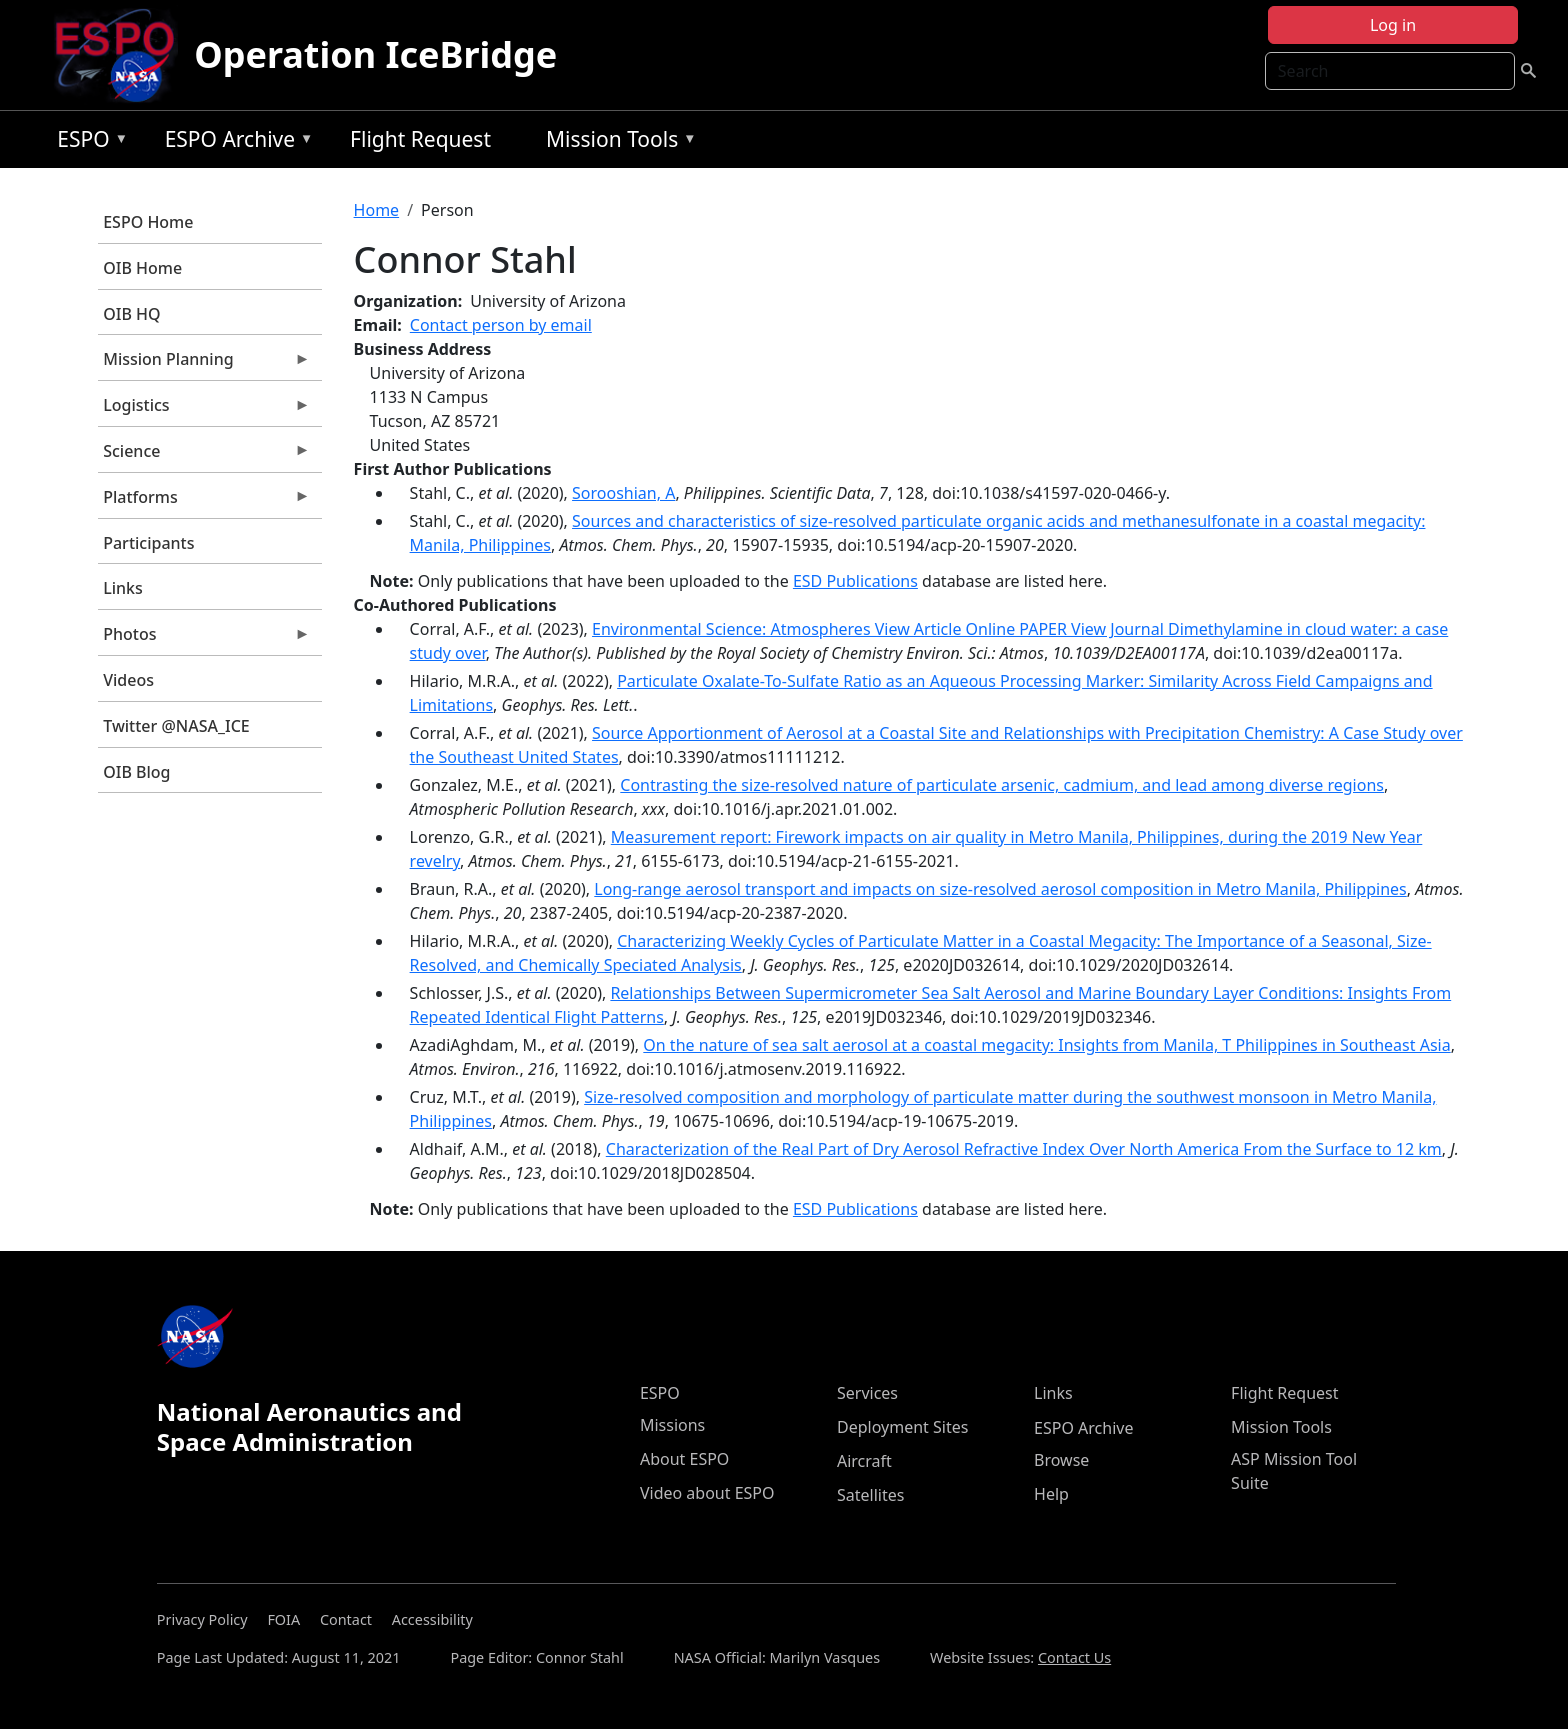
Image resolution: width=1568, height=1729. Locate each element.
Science (204, 456)
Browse (1061, 1460)
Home (377, 210)
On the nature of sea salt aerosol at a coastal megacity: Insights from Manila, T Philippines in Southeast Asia (1046, 1045)
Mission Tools (616, 142)
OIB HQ (131, 314)
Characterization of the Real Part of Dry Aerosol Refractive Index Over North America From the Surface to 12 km (1024, 1149)
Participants (148, 543)
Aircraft (864, 1461)
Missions (672, 1425)
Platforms (204, 502)
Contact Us (1074, 1657)
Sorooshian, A (623, 493)
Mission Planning (204, 364)
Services (867, 1393)
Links (123, 588)
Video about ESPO (707, 1493)
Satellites (870, 1495)
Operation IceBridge (375, 54)
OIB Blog (136, 772)
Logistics (204, 410)
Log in (1393, 25)
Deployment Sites (902, 1427)
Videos (128, 680)
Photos (204, 639)
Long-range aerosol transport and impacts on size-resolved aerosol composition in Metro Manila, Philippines (1000, 889)
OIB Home (142, 268)
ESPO (87, 142)
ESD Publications (855, 581)
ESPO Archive (234, 142)
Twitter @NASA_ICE (176, 726)
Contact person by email (501, 325)
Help (1051, 1494)
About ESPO (684, 1459)
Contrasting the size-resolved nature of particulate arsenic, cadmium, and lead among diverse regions (1002, 785)
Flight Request (420, 139)
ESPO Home (148, 222)
